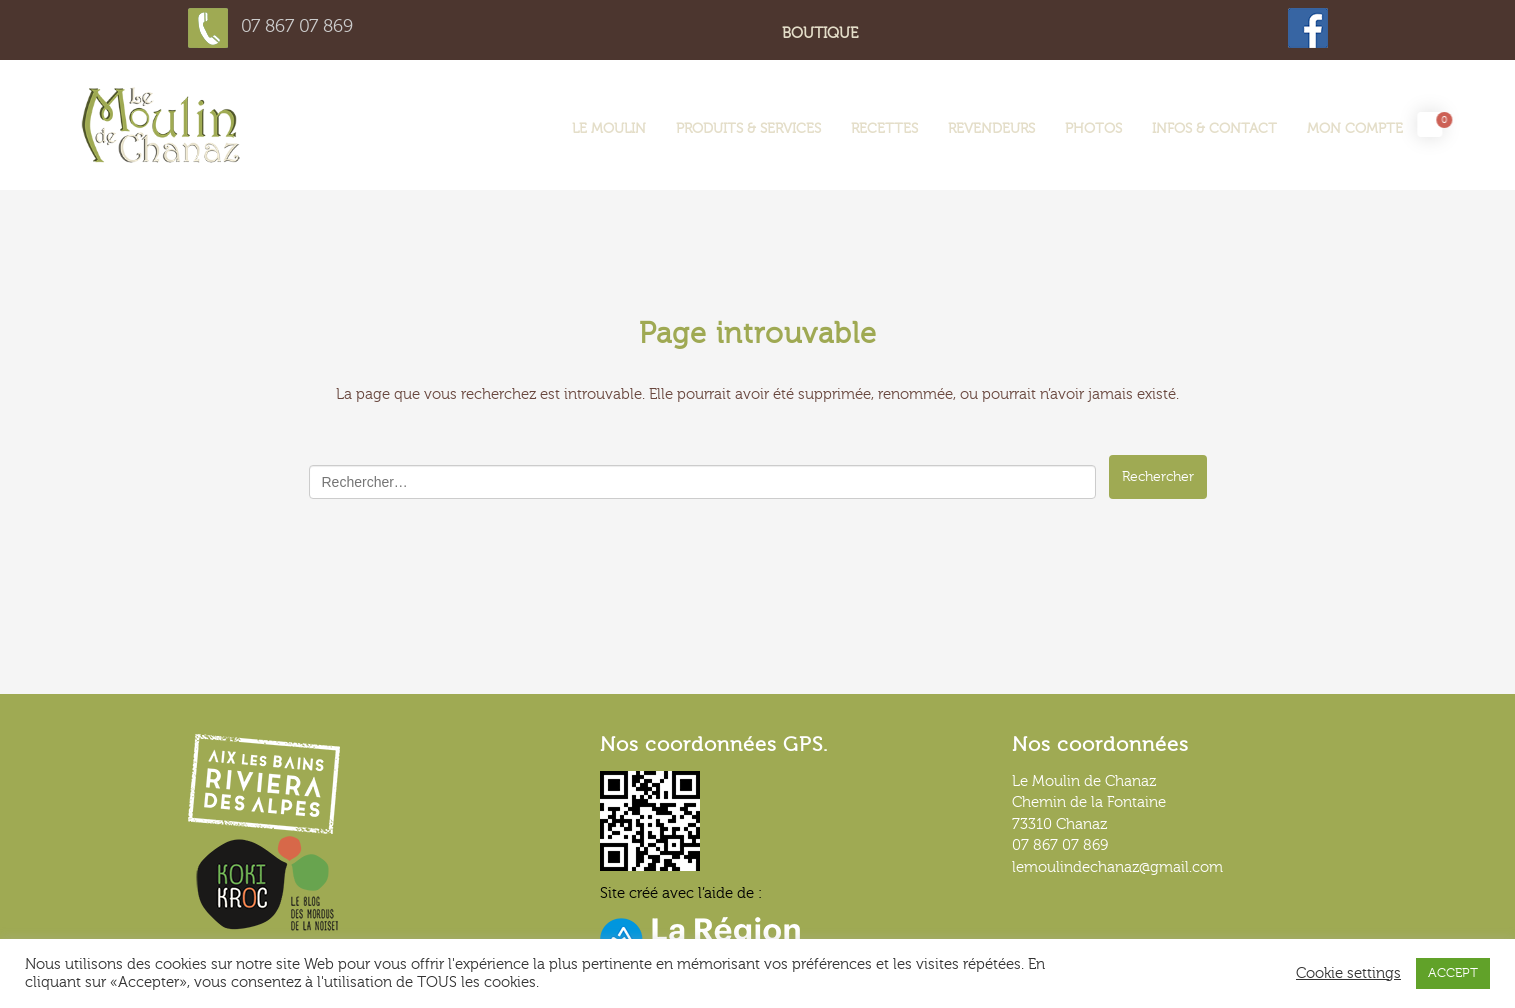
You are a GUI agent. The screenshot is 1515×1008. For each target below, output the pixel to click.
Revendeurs (991, 129)
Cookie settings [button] (1348, 973)
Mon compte (1355, 129)
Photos (1093, 129)
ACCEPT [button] (1453, 973)
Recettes (884, 129)
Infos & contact (1214, 129)
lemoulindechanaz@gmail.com (1117, 867)
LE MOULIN (609, 129)
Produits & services (748, 129)
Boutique (820, 33)
